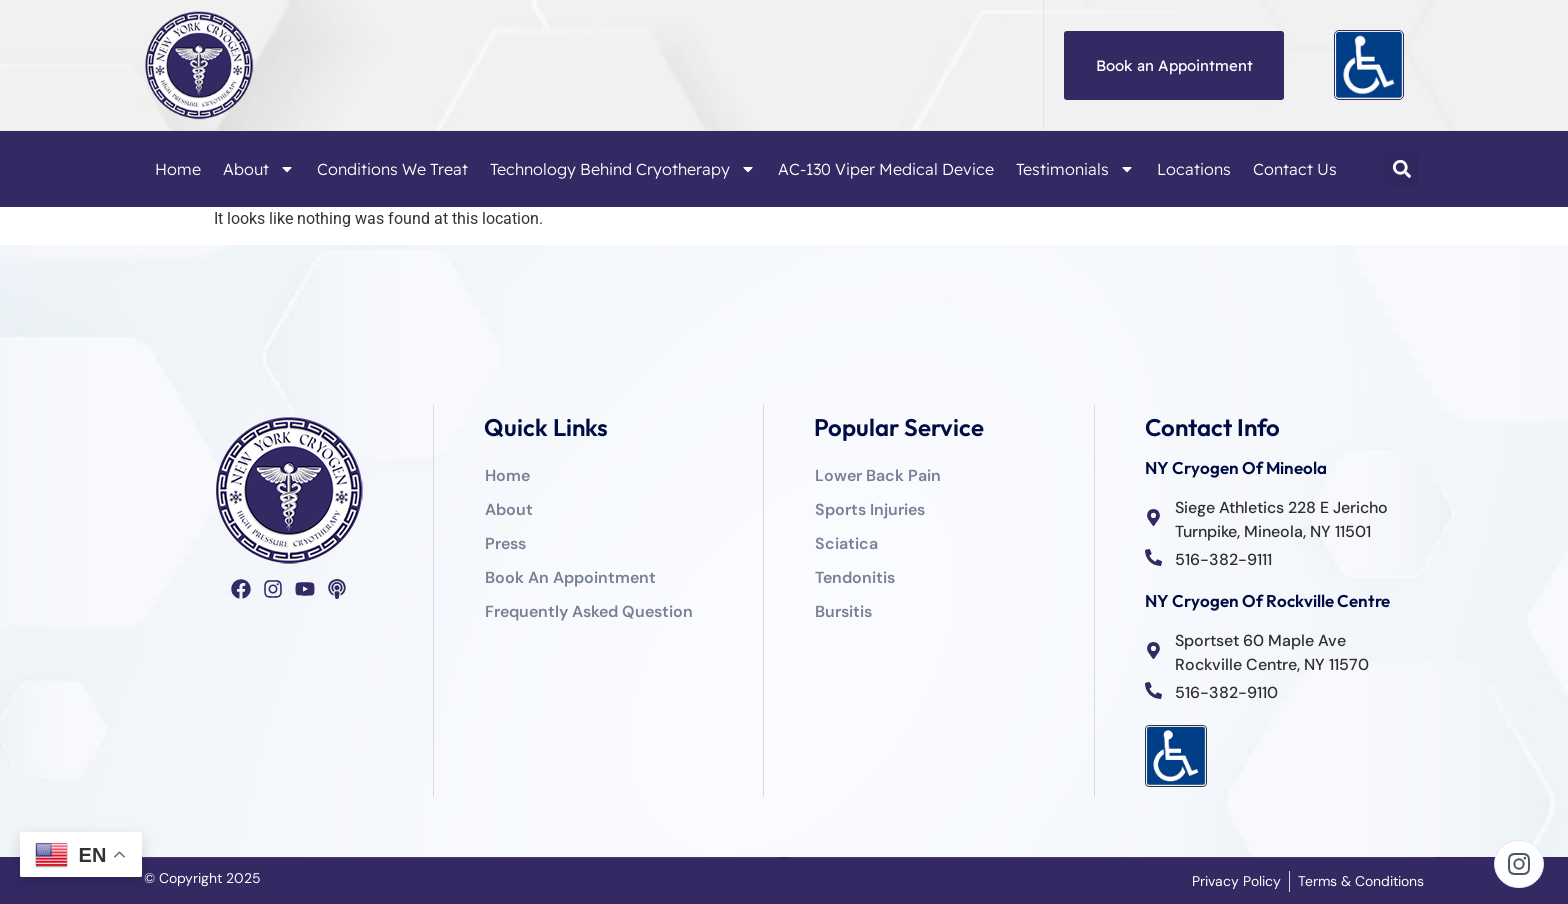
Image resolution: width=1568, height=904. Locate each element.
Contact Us (1295, 169)
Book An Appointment (570, 577)
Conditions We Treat (392, 169)
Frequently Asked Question (589, 611)
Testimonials (1075, 169)
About (259, 169)
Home (178, 169)
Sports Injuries (870, 509)
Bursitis (843, 611)
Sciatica (846, 543)
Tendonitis (855, 577)
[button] (1401, 169)
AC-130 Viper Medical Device (886, 169)
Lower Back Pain (878, 475)
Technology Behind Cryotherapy (623, 169)
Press (505, 543)
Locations (1194, 169)
